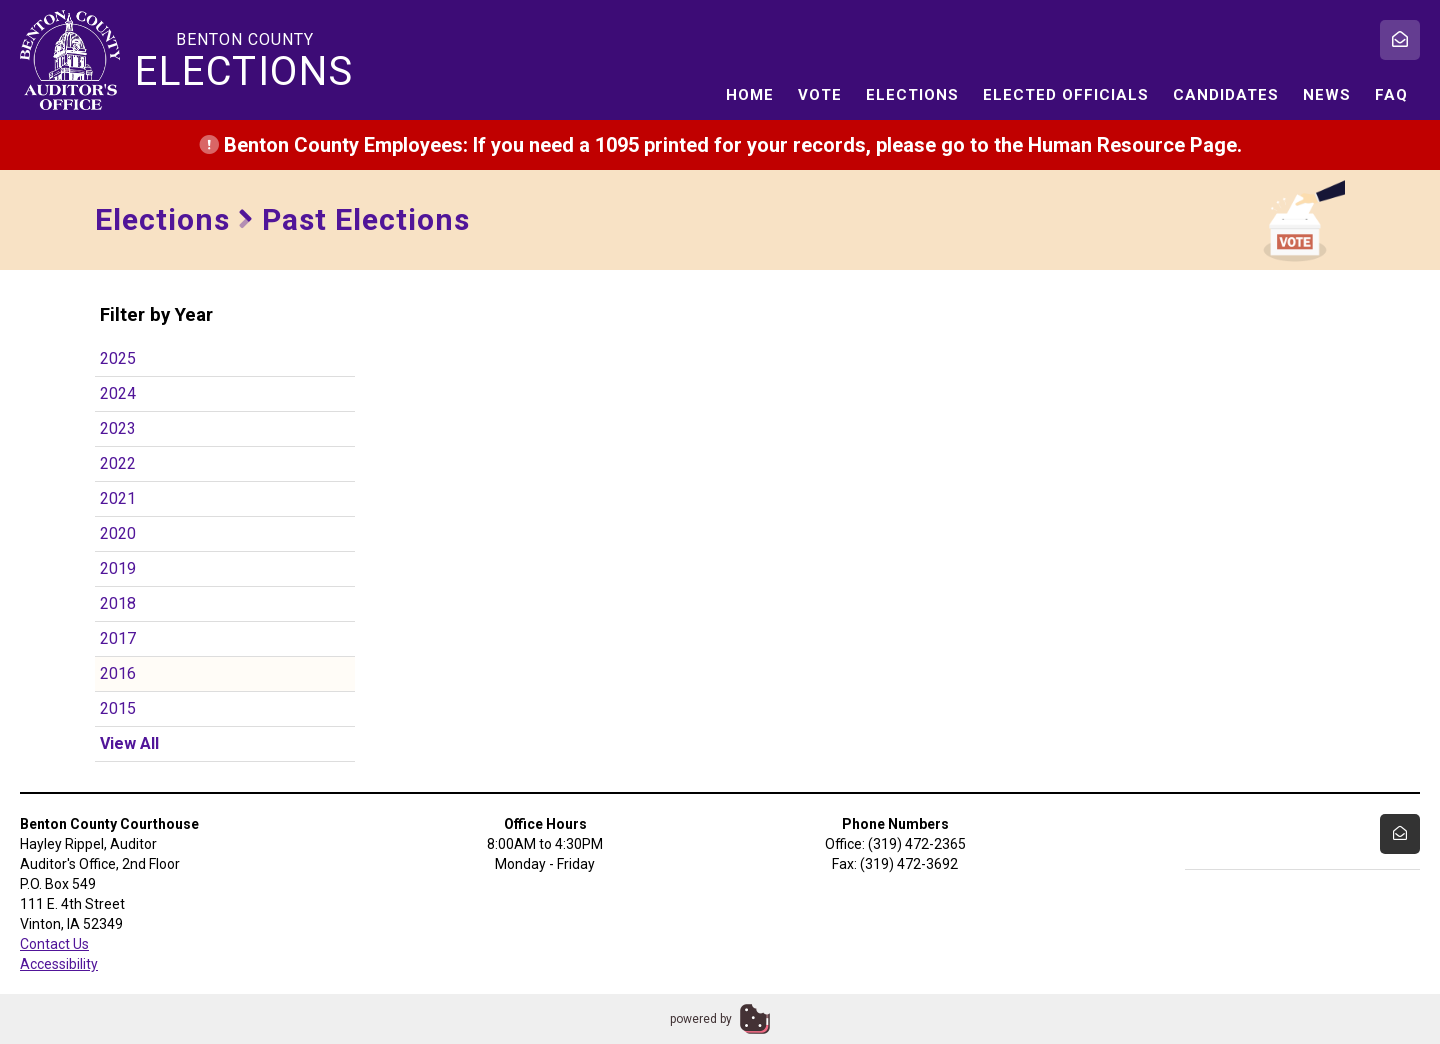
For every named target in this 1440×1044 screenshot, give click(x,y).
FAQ (1391, 95)
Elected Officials (1066, 95)
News (1327, 95)
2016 (118, 673)
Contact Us (54, 944)
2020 (118, 533)
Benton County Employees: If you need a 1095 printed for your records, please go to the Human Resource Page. (720, 145)
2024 (118, 393)
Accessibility (59, 964)
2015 (118, 708)
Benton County (245, 61)
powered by (701, 1019)
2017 (118, 638)
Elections (912, 95)
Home (750, 95)
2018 (118, 603)
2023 (118, 428)
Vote (820, 95)
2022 (118, 463)
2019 (118, 568)
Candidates (1226, 95)
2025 (118, 358)
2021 (118, 498)
